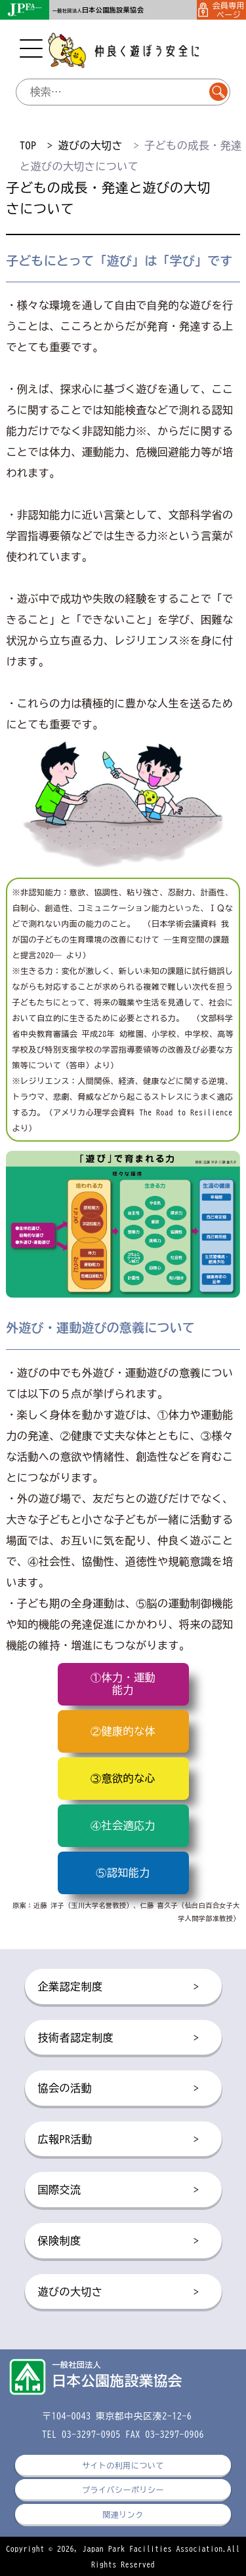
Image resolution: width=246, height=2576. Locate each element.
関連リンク (122, 2514)
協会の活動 (118, 2088)
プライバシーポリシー (123, 2489)
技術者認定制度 (118, 2038)
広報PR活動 (118, 2139)
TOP (28, 145)
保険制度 (118, 2241)
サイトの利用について (123, 2465)
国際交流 (118, 2190)
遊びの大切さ (90, 145)
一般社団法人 (98, 11)
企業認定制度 (118, 1987)
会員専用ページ (221, 9)
